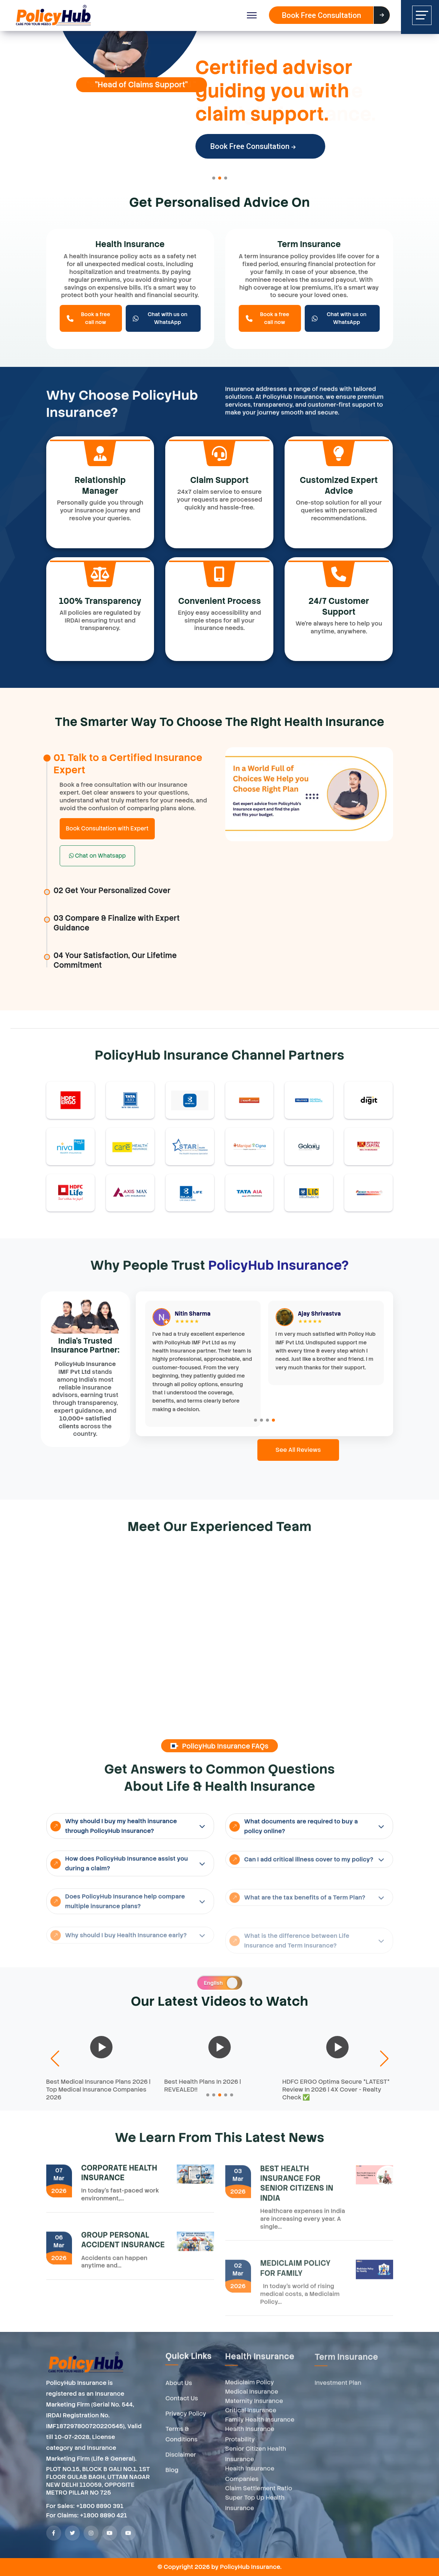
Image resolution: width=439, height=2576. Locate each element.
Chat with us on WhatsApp (160, 318)
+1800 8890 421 (103, 2522)
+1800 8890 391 (99, 2513)
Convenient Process (219, 601)
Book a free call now (88, 318)
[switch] (219, 1983)
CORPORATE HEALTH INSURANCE (119, 2179)
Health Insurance (130, 244)
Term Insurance (309, 244)
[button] (213, 178)
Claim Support (219, 480)
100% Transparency (100, 601)
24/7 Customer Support (338, 606)
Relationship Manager (100, 485)
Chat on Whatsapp (97, 856)
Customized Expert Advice (339, 485)
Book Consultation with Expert (107, 828)
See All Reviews (298, 1450)
